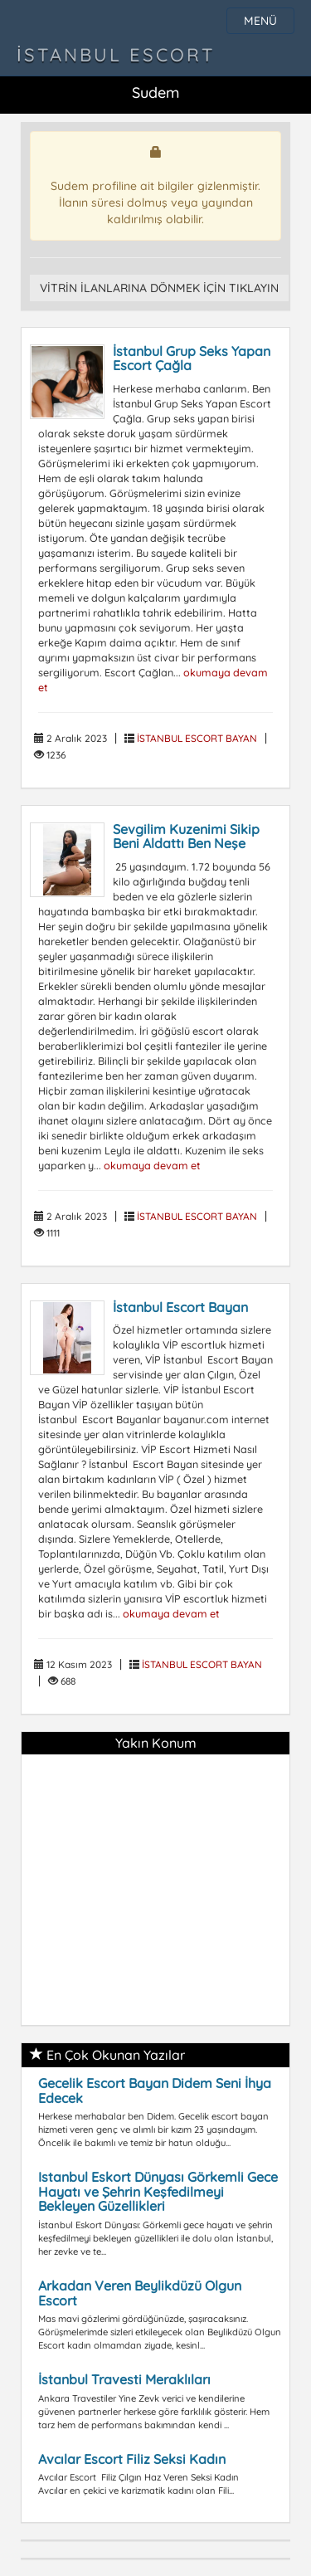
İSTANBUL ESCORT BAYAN (197, 738)
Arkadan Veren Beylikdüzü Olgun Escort (139, 2293)
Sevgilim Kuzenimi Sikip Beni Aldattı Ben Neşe (186, 836)
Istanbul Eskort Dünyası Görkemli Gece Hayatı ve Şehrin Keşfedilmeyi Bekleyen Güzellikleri (158, 2191)
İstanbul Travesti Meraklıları (124, 2379)
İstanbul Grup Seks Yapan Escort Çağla (191, 358)
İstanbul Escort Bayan (180, 1307)
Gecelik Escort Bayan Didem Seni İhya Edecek (154, 2090)
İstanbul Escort (116, 54)
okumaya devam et (152, 1165)
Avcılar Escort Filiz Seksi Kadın (132, 2459)
